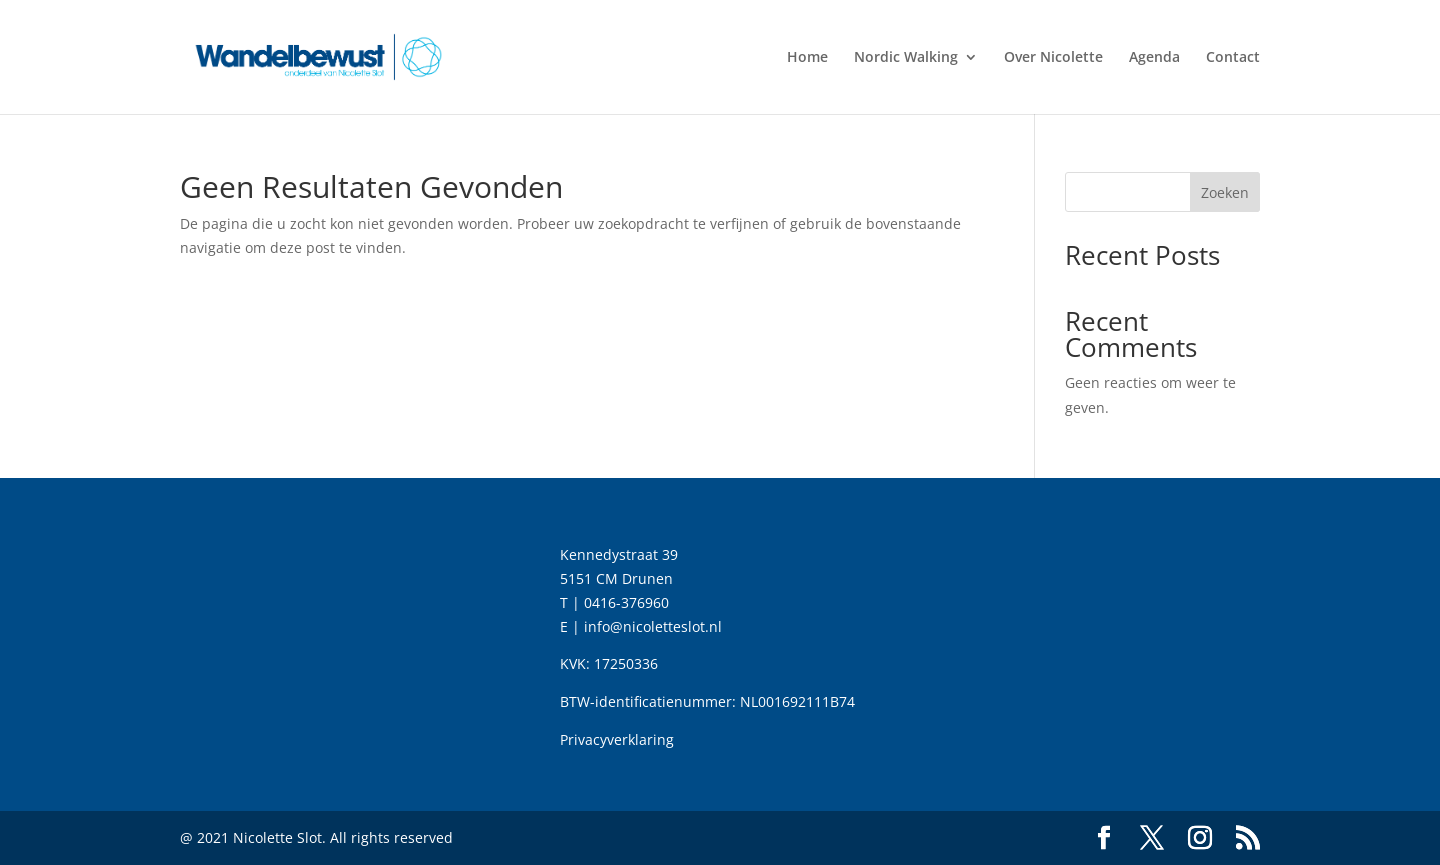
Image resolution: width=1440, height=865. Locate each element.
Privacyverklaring (617, 739)
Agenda (1154, 58)
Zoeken (1225, 192)
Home (807, 58)
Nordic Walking (906, 58)
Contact (1233, 58)
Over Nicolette (1053, 58)
